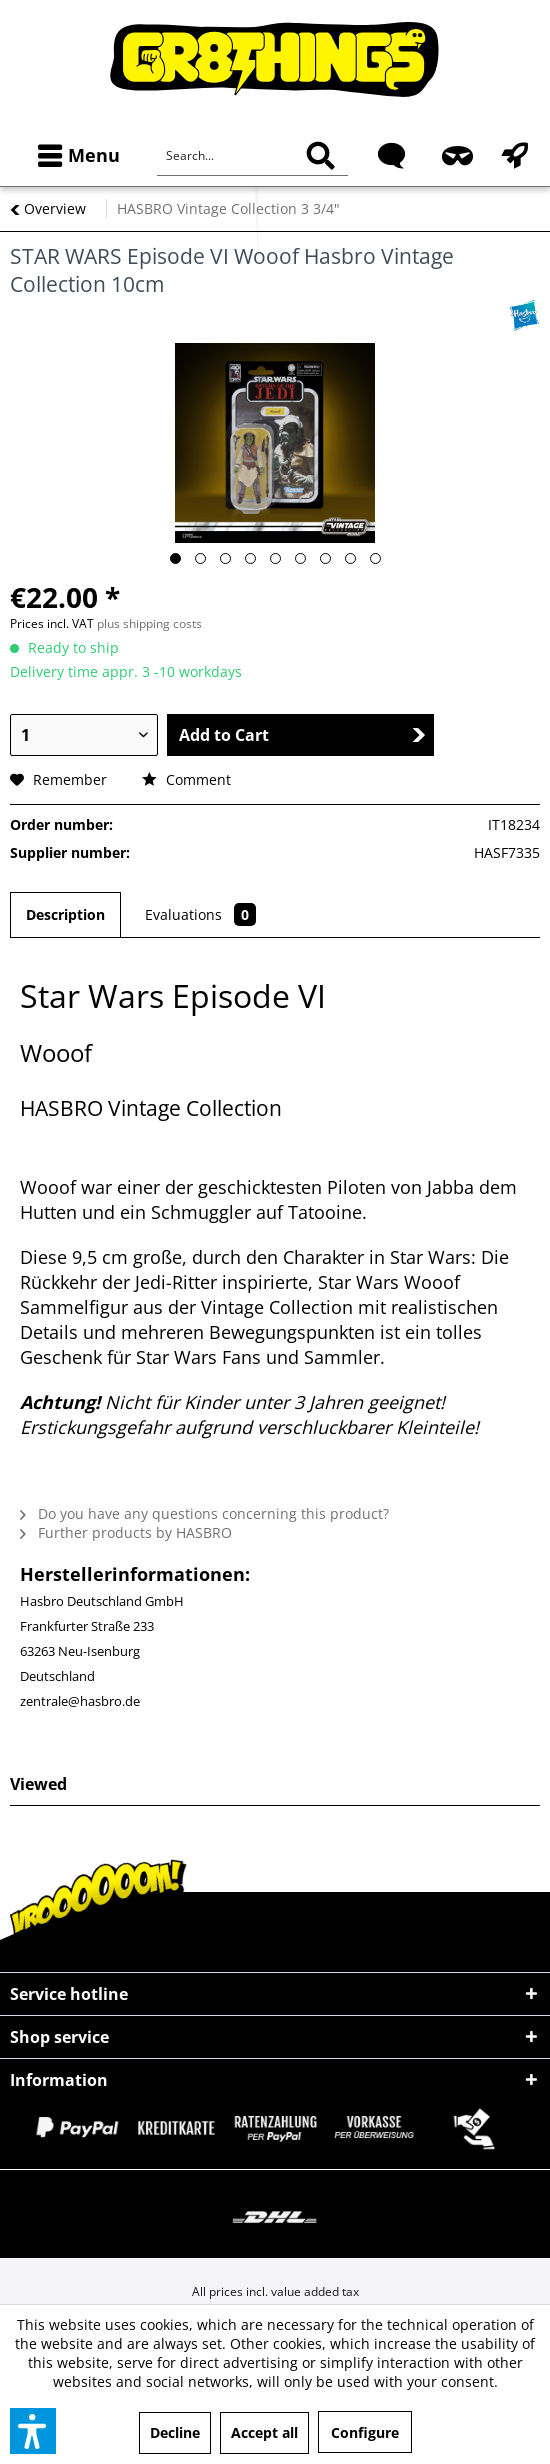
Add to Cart (302, 735)
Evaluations (200, 914)
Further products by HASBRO (126, 1532)
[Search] (320, 156)
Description (65, 914)
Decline (175, 2432)
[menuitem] (74, 155)
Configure (365, 2432)
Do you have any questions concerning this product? (204, 1513)
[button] (33, 2431)
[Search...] (252, 156)
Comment (186, 779)
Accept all (264, 2432)
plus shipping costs (149, 623)
